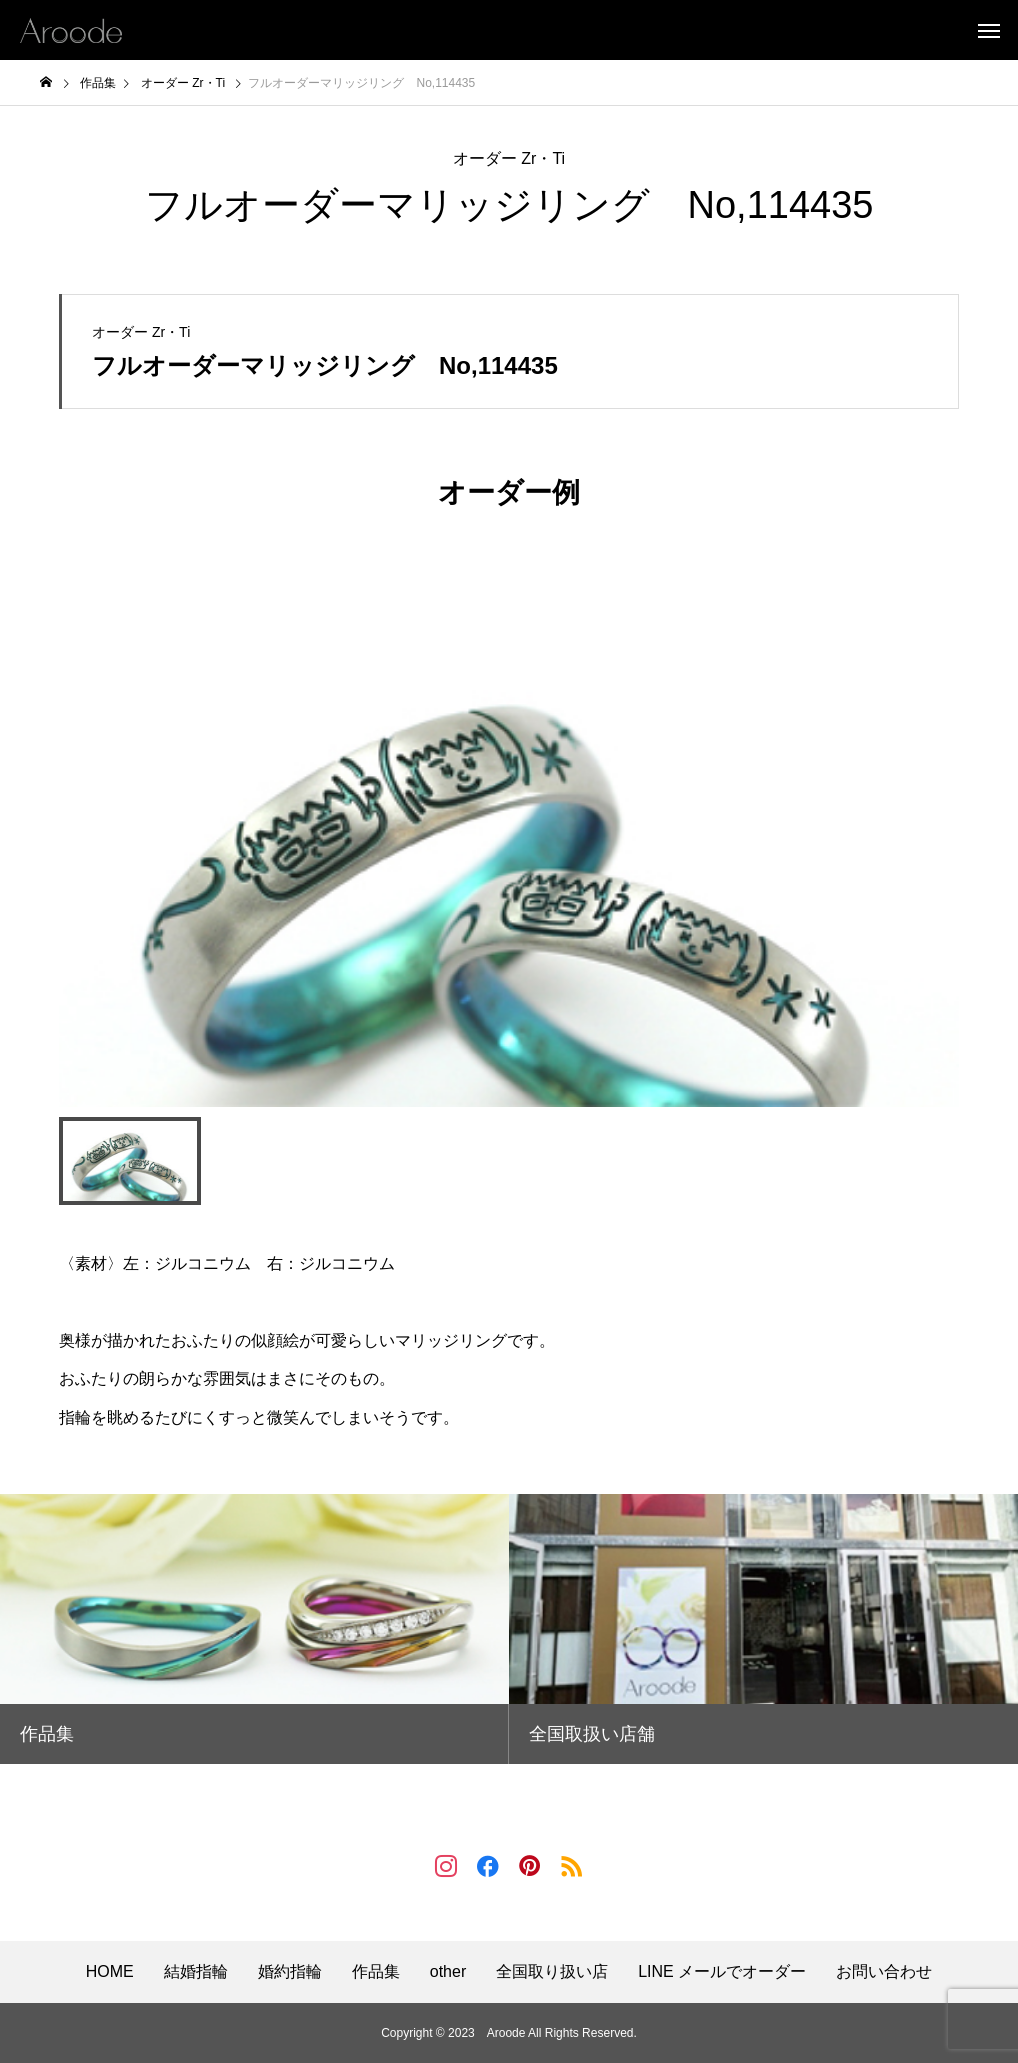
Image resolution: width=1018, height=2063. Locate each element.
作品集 (376, 1972)
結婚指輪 (196, 1972)
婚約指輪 (290, 1972)
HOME (110, 1972)
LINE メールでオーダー (722, 1972)
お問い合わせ (884, 1972)
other (448, 1972)
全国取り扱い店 (552, 1972)
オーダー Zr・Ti (509, 158)
